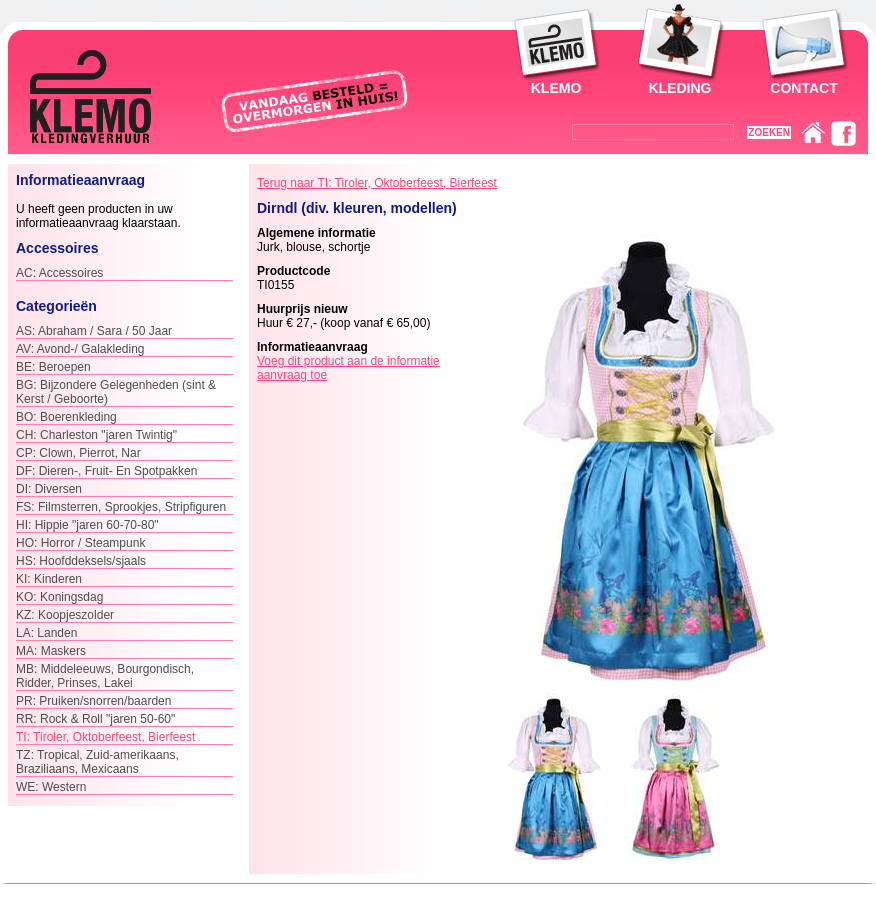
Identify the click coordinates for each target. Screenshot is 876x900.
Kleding (680, 88)
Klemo (556, 88)
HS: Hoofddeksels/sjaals (81, 561)
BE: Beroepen (53, 367)
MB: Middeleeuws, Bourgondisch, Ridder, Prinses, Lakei (105, 676)
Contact (803, 88)
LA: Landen (46, 633)
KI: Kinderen (49, 579)
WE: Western (51, 787)
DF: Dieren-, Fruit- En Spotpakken (106, 471)
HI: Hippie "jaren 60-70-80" (87, 525)
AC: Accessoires (59, 273)
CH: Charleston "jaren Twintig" (96, 435)
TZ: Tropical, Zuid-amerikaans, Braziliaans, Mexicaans (97, 762)
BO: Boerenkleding (66, 417)
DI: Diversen (49, 489)
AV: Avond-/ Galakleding (80, 349)
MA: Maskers (51, 651)
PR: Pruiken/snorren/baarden (93, 701)
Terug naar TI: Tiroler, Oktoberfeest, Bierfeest (377, 183)
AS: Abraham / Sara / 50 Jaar (94, 331)
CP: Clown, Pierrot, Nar (78, 453)
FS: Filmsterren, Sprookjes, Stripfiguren (121, 507)
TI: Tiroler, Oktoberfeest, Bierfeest (105, 737)
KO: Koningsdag (59, 597)
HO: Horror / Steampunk (80, 543)
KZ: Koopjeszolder (65, 615)
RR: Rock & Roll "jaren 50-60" (95, 719)
